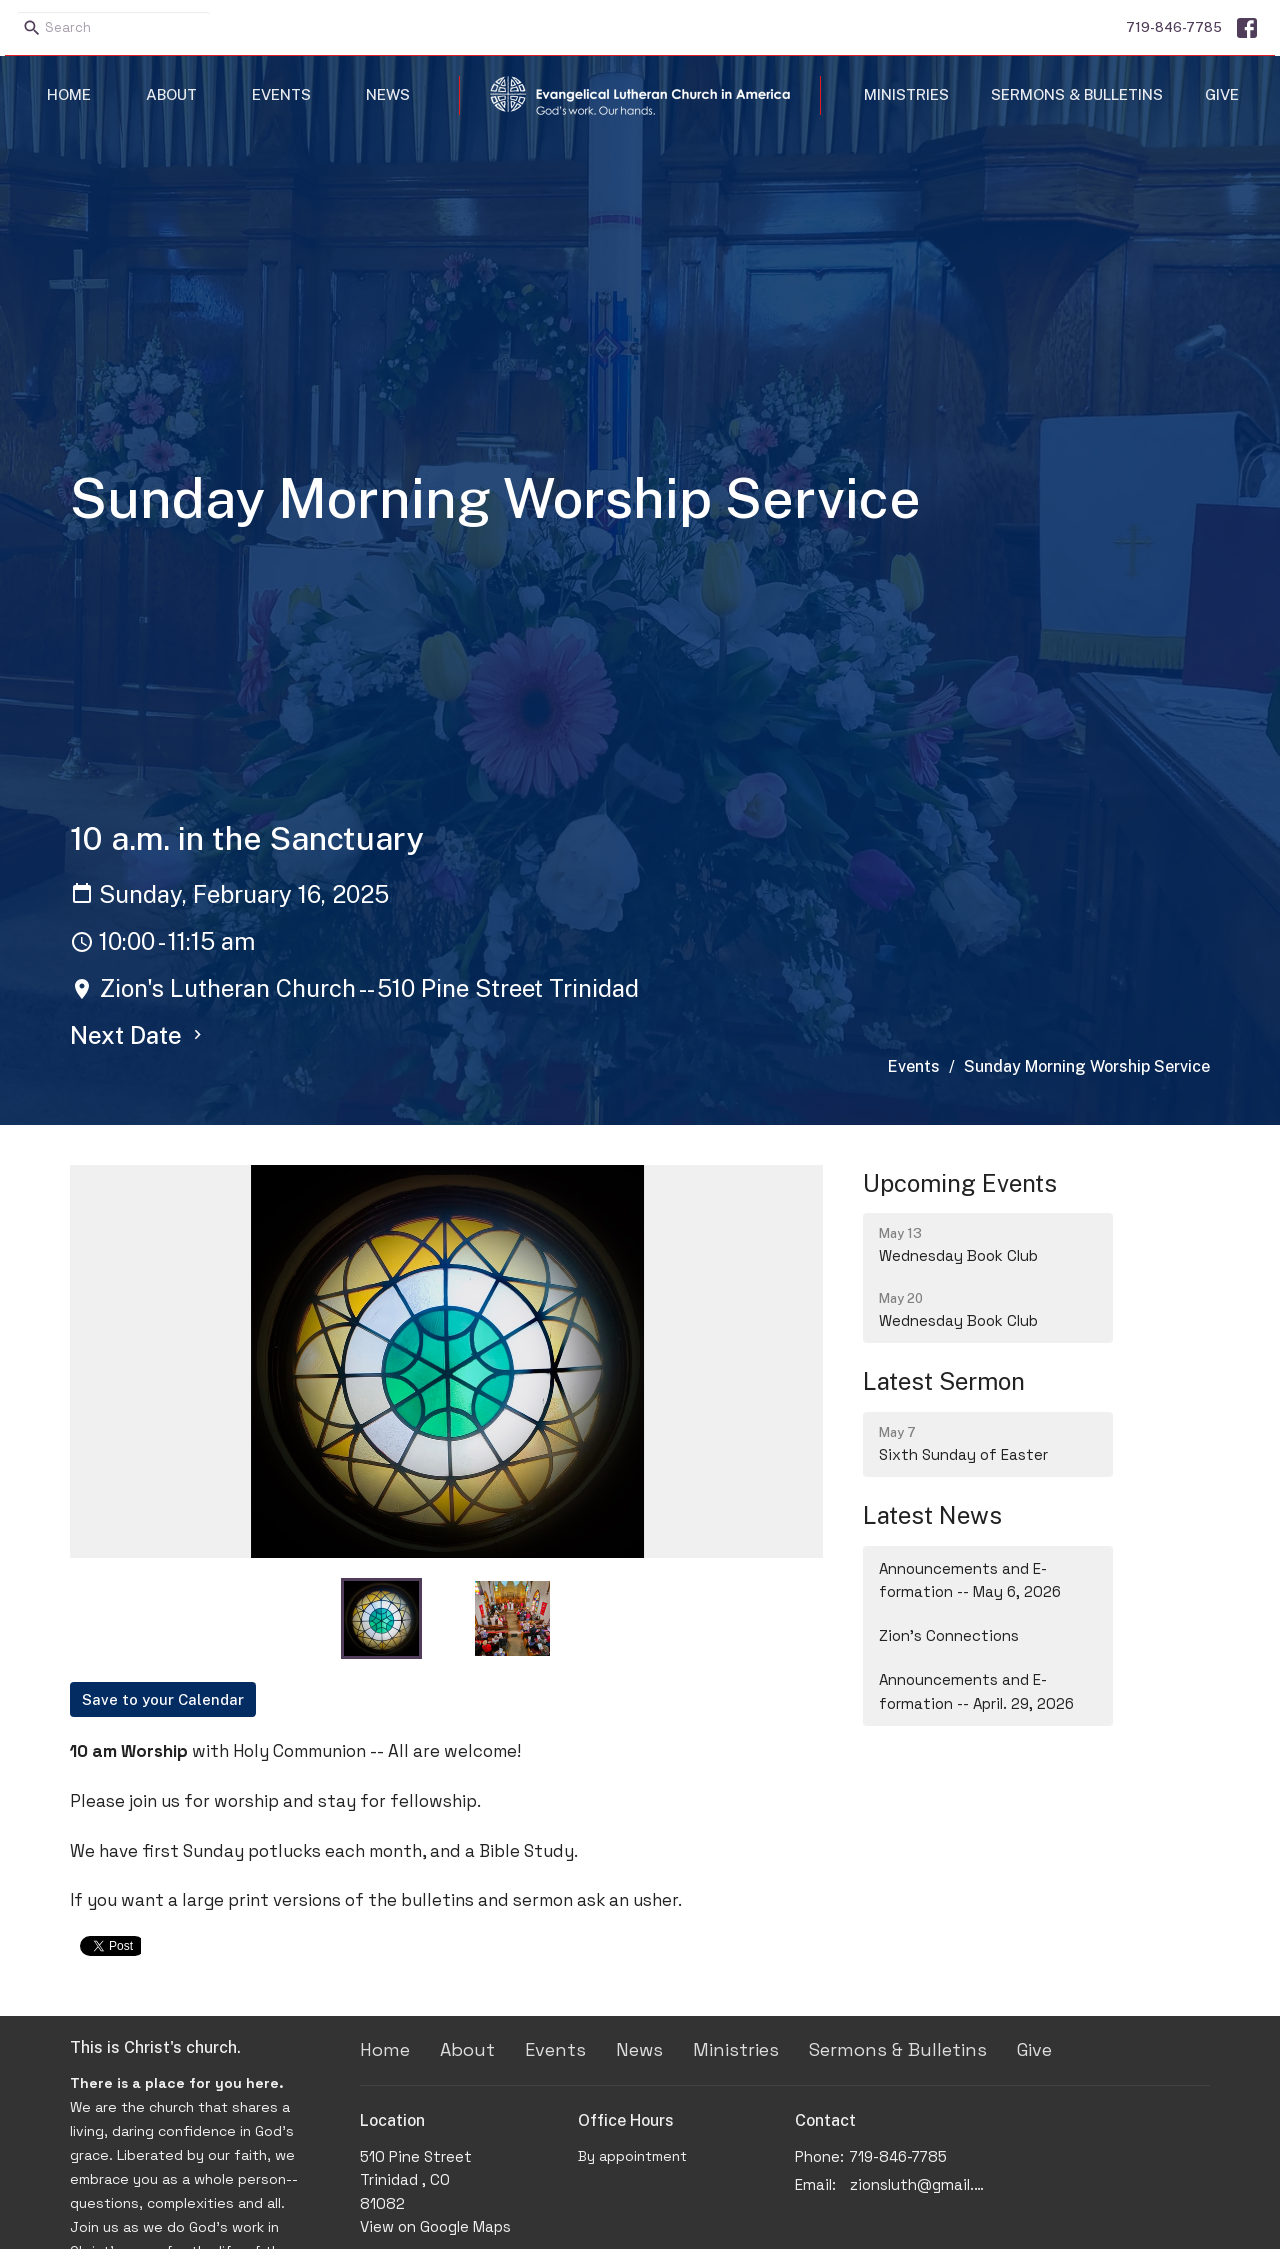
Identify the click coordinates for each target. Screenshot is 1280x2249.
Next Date (138, 1035)
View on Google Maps (435, 2226)
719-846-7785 (1174, 27)
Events (281, 94)
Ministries (906, 94)
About (171, 94)
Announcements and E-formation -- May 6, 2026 (970, 1580)
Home (69, 94)
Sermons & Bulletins (1077, 94)
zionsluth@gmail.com (921, 2184)
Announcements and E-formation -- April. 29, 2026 (976, 1691)
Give (1222, 94)
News (388, 94)
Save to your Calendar (163, 1699)
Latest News (932, 1515)
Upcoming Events (960, 1183)
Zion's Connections (949, 1635)
